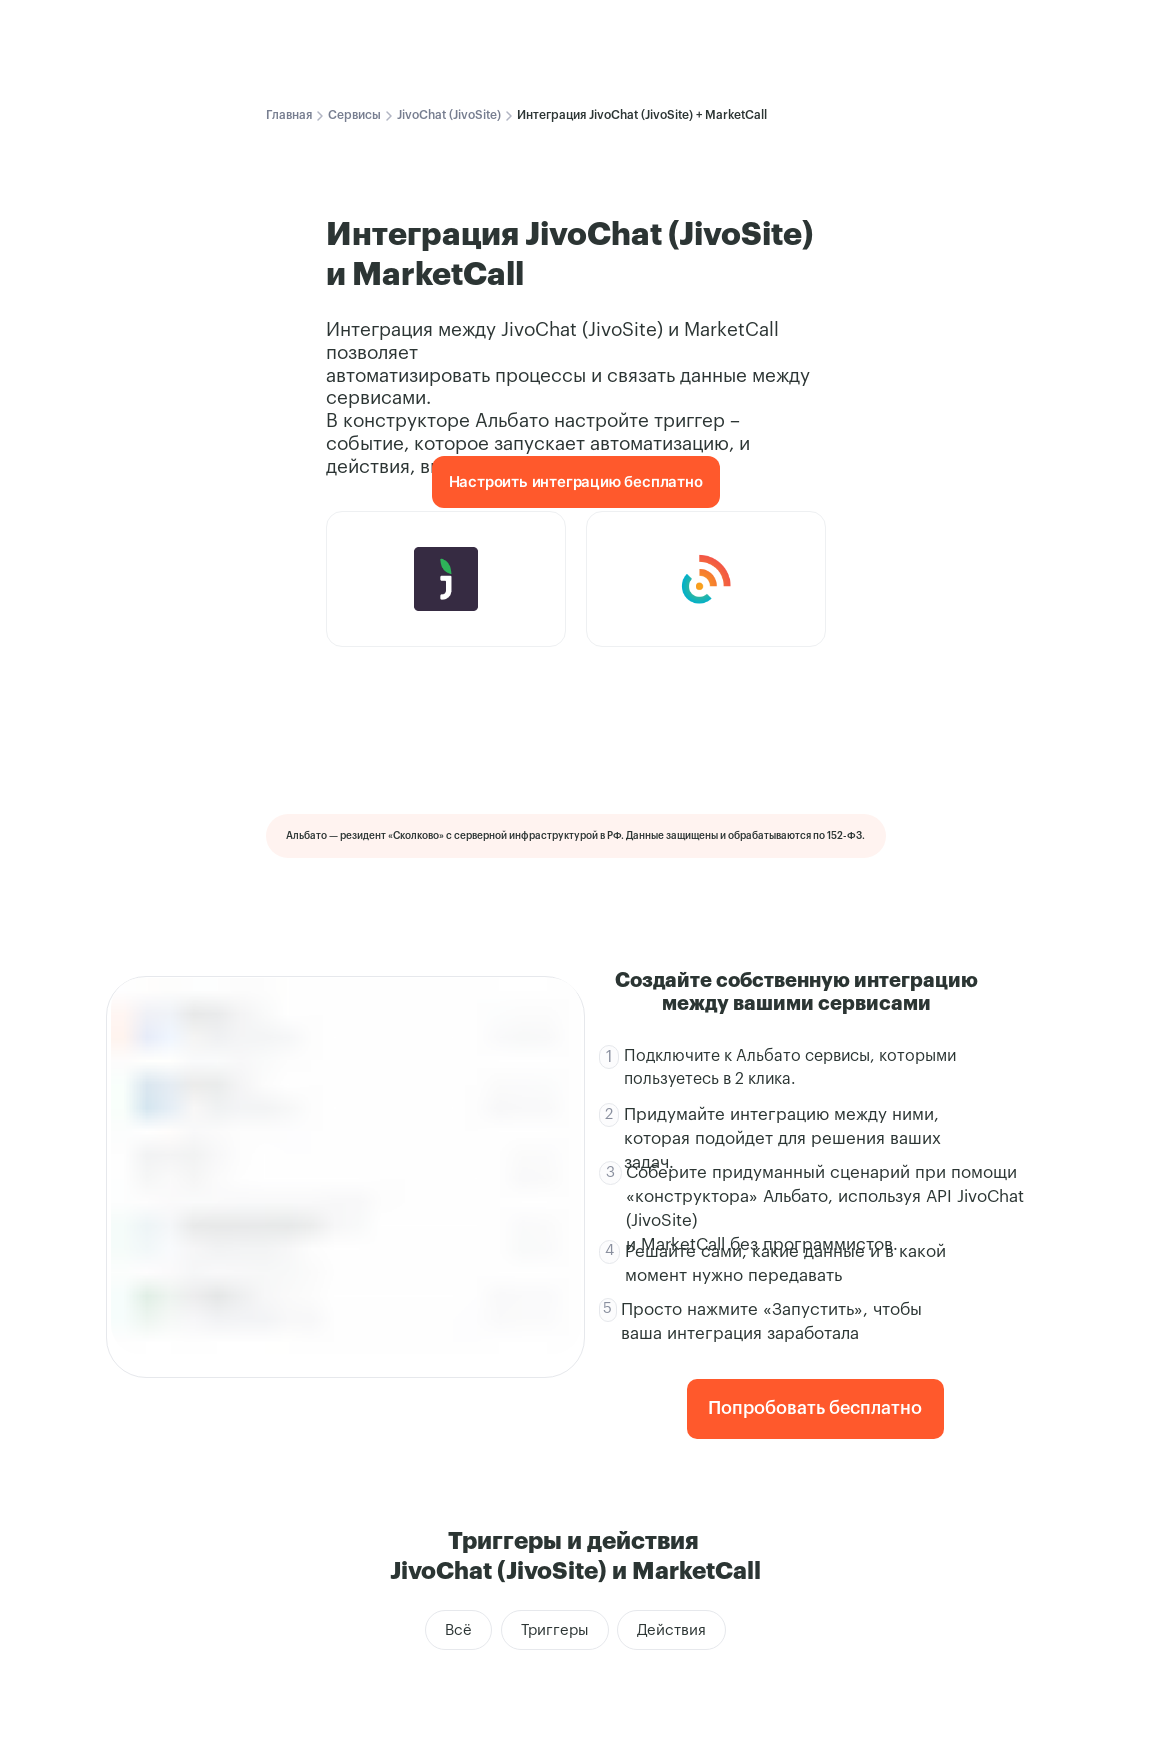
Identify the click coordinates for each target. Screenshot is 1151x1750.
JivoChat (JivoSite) (449, 115)
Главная (289, 115)
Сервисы (354, 115)
